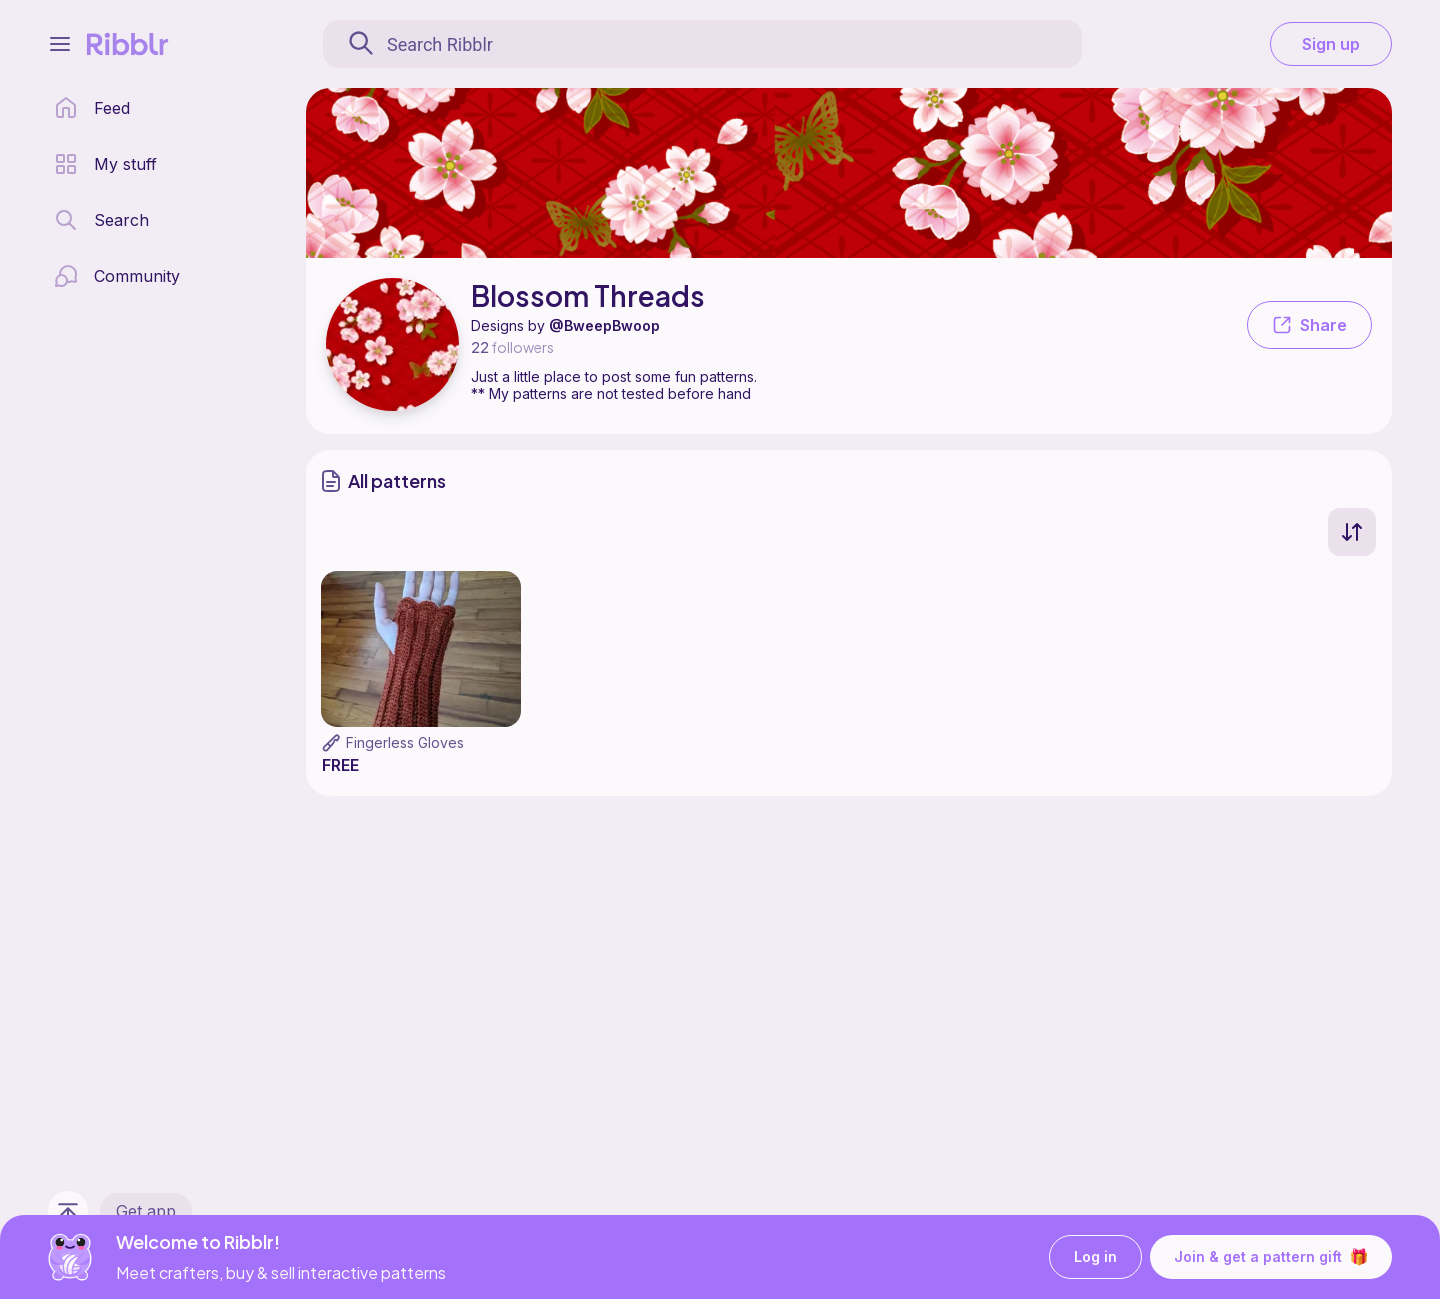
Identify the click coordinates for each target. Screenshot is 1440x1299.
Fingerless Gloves (405, 742)
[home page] (92, 108)
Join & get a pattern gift (1271, 1257)
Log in (1095, 1257)
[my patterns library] (105, 164)
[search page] (101, 220)
